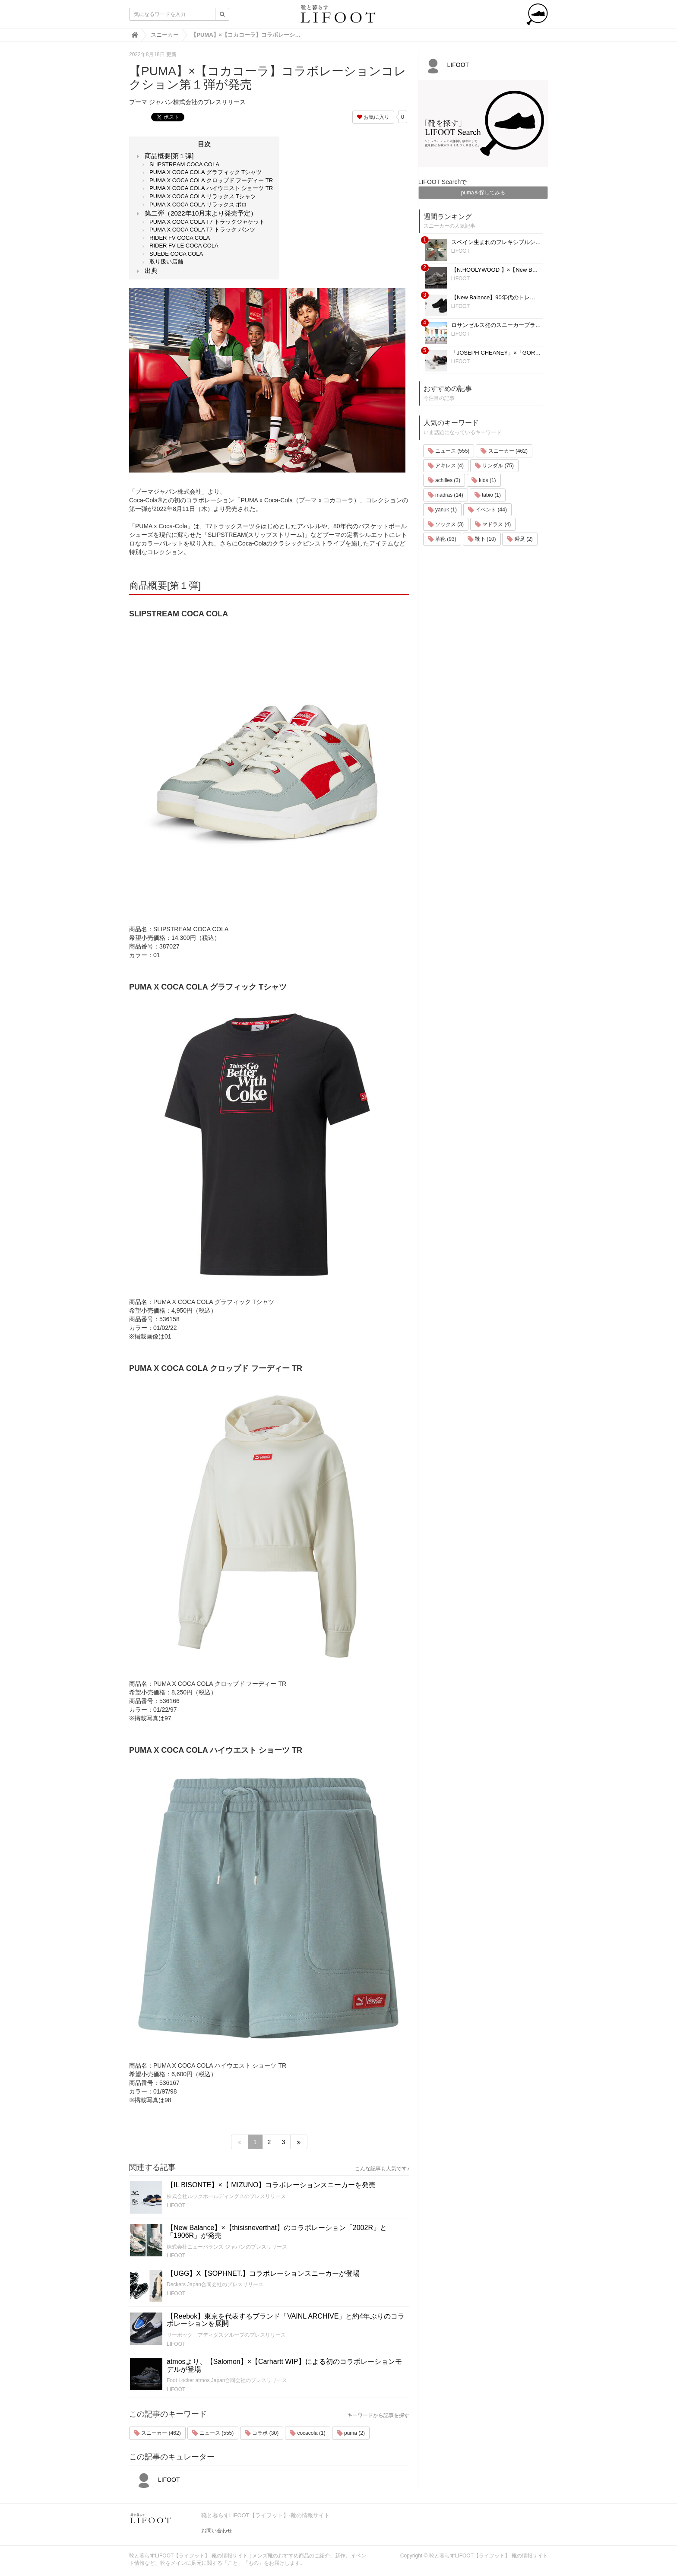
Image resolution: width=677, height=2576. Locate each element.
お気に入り (373, 117)
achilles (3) (444, 480)
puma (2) (351, 2433)
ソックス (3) (446, 524)
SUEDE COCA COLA (176, 254)
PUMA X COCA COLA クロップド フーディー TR (211, 180)
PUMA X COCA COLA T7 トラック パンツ (202, 229)
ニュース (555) (213, 2433)
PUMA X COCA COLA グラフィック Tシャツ (205, 172)
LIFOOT (176, 2205)
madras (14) (445, 495)
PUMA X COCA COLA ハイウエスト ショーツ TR (211, 188)
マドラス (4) (493, 524)
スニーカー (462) (157, 2433)
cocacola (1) (308, 2433)
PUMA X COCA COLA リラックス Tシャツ (202, 196)
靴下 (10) (482, 539)
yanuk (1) (442, 510)
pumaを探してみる (483, 193)
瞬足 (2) (519, 539)
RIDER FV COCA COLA (179, 238)
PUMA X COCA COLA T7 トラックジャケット (207, 222)
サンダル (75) (494, 466)
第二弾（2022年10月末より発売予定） (201, 213)
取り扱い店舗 (166, 261)
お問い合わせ (216, 2531)
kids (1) (483, 480)
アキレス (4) (446, 466)
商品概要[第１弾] (169, 155)
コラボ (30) (261, 2433)
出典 (151, 270)
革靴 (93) (442, 539)
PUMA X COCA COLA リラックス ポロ (198, 204)
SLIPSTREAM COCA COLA (184, 164)
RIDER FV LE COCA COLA (183, 245)
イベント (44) (487, 510)
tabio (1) (488, 495)
